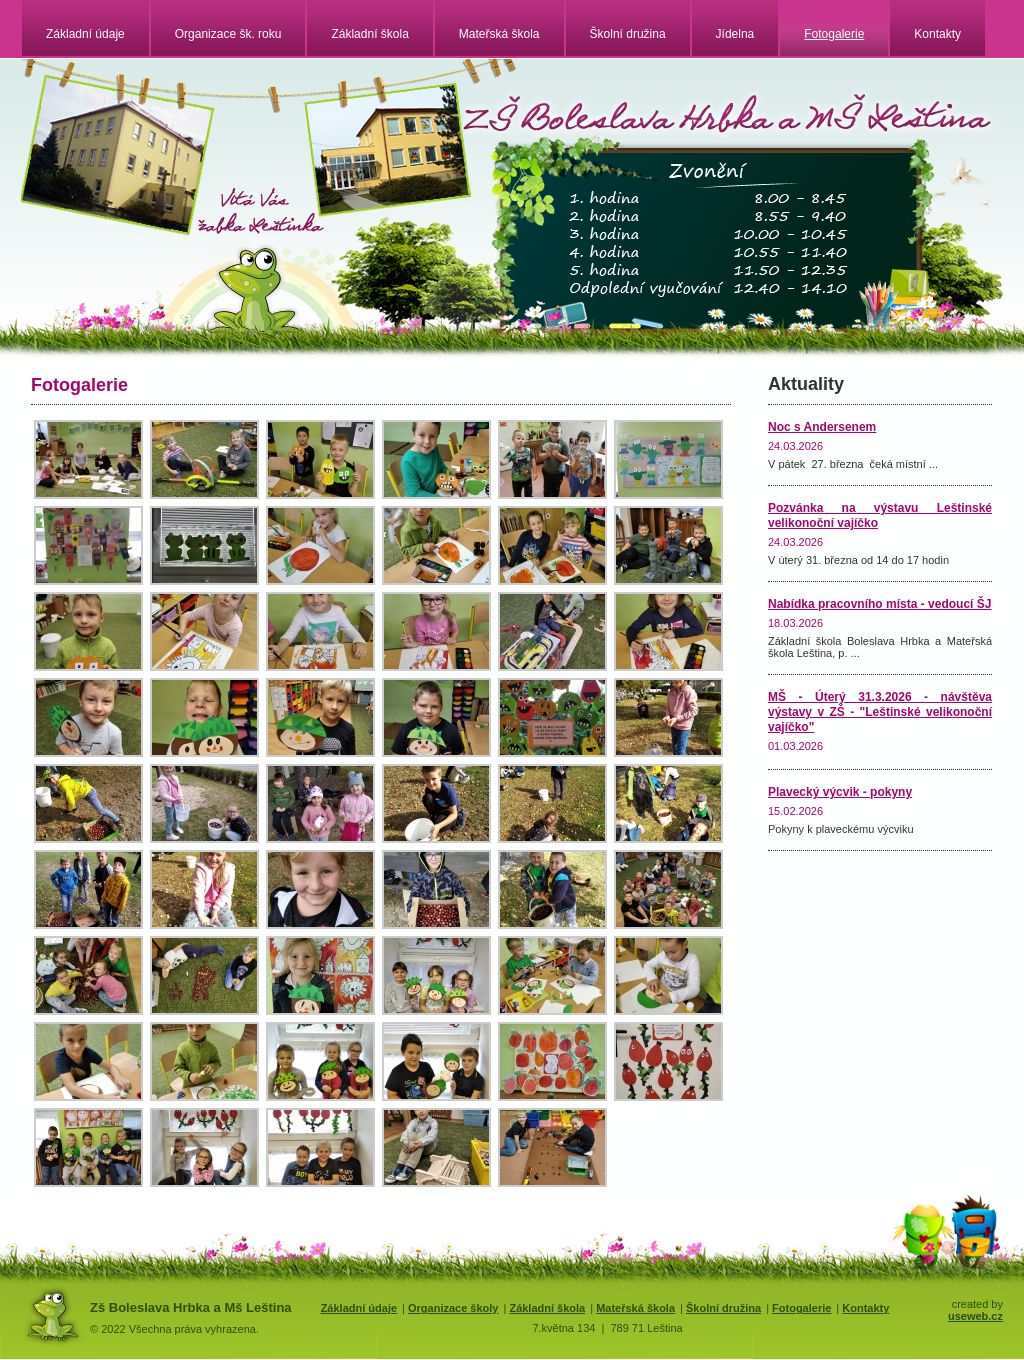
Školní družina (628, 34)
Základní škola (369, 34)
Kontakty (937, 34)
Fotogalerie (834, 34)
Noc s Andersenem (822, 427)
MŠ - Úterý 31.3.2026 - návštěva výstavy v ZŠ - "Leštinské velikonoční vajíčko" (880, 712)
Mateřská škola (499, 34)
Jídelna (735, 34)
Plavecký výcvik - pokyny (840, 792)
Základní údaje (85, 34)
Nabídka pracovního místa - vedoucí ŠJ (879, 604)
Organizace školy (453, 1308)
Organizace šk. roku (228, 34)
